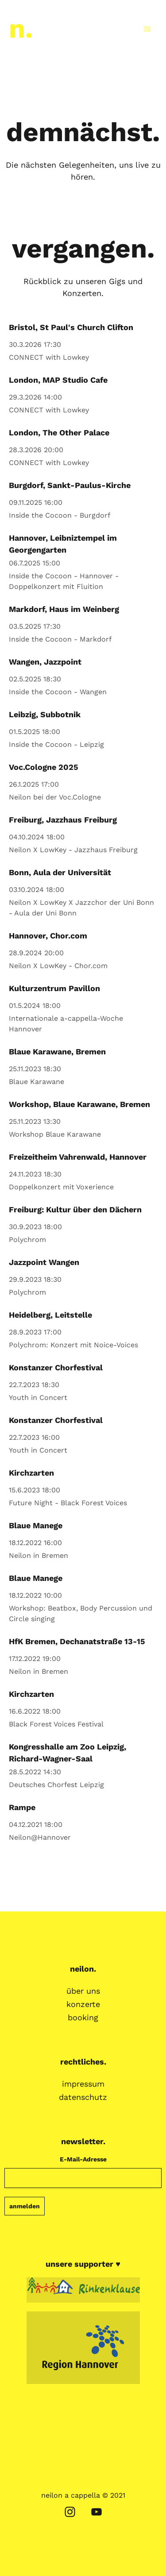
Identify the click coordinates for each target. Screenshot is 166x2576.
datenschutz (83, 2097)
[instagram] (70, 2512)
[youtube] (96, 2512)
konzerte (83, 2004)
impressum (83, 2084)
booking (83, 2017)
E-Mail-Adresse (83, 2159)
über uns (83, 1991)
